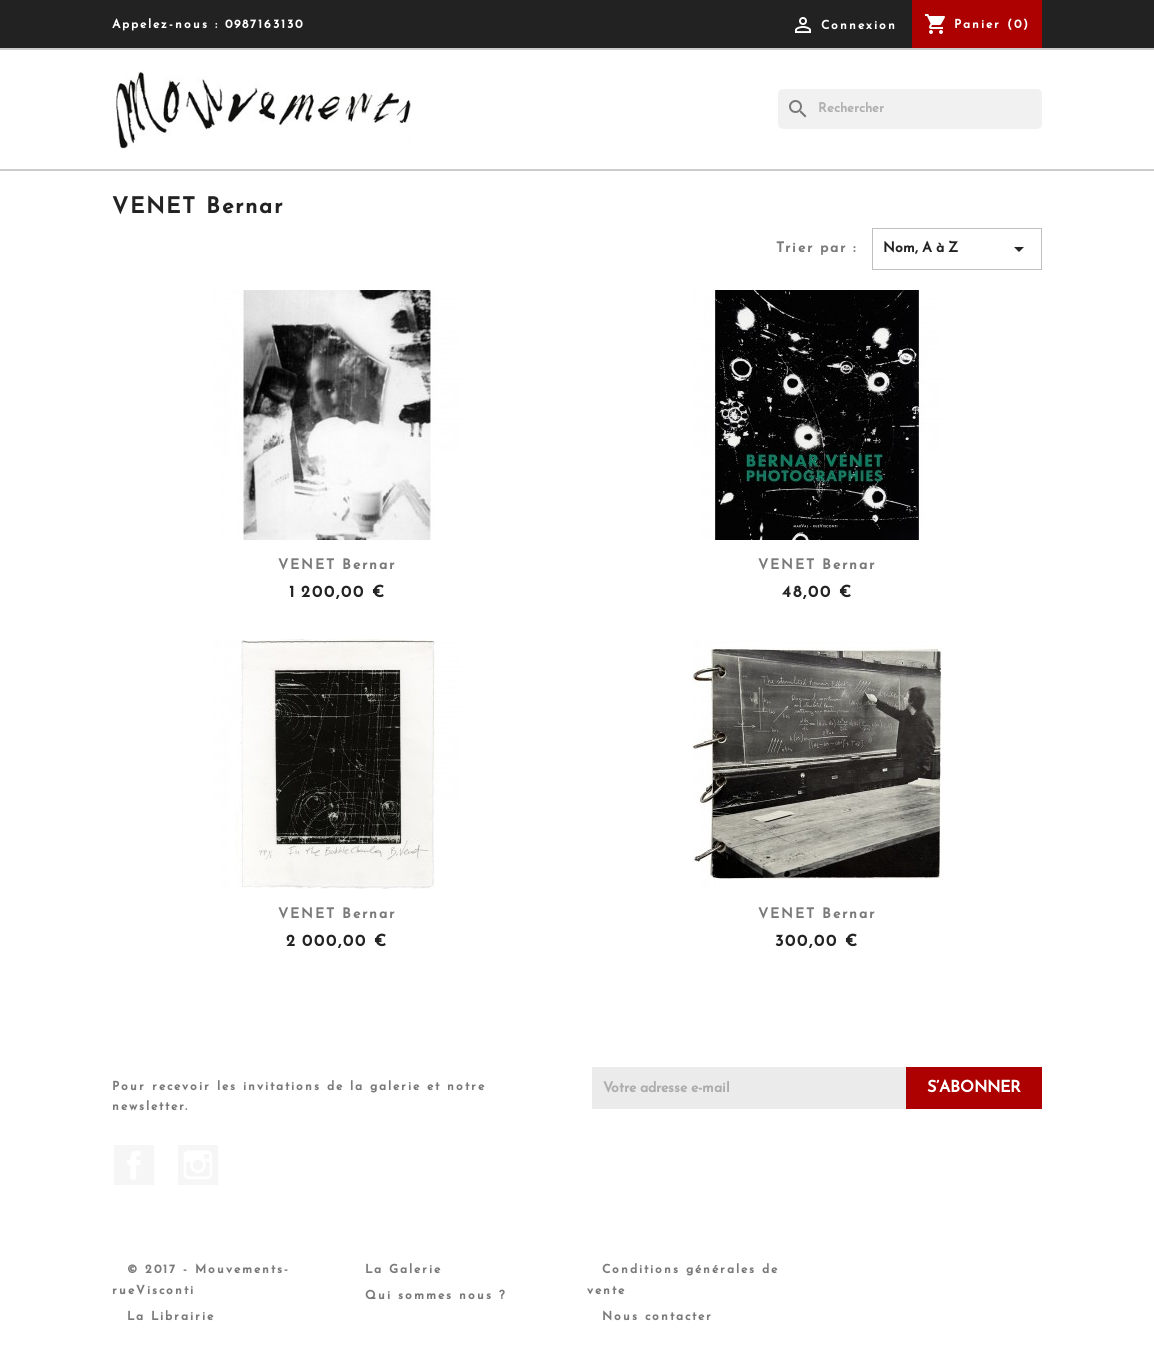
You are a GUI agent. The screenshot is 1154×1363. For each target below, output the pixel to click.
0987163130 (264, 25)
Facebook (134, 1165)
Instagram (198, 1165)
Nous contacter (657, 1317)
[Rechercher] (910, 109)
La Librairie (171, 1317)
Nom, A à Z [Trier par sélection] (957, 249)
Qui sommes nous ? (436, 1296)
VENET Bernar (337, 565)
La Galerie (403, 1270)
